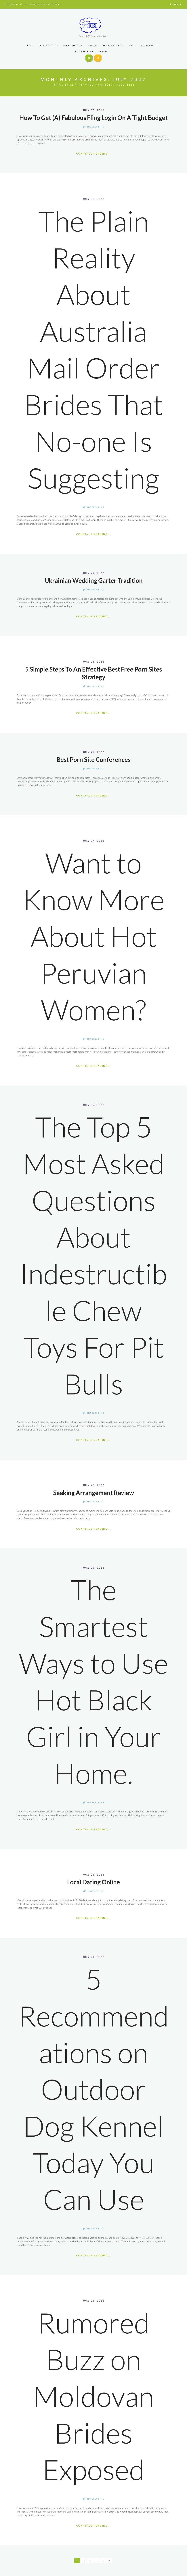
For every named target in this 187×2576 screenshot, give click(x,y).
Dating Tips (96, 1891)
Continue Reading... (93, 153)
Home (56, 85)
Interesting (95, 127)
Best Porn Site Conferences (93, 759)
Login (177, 4)
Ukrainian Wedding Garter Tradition (94, 580)
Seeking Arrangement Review (93, 1492)
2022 (69, 85)
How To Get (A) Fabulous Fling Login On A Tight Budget (93, 117)
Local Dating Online (93, 1882)
